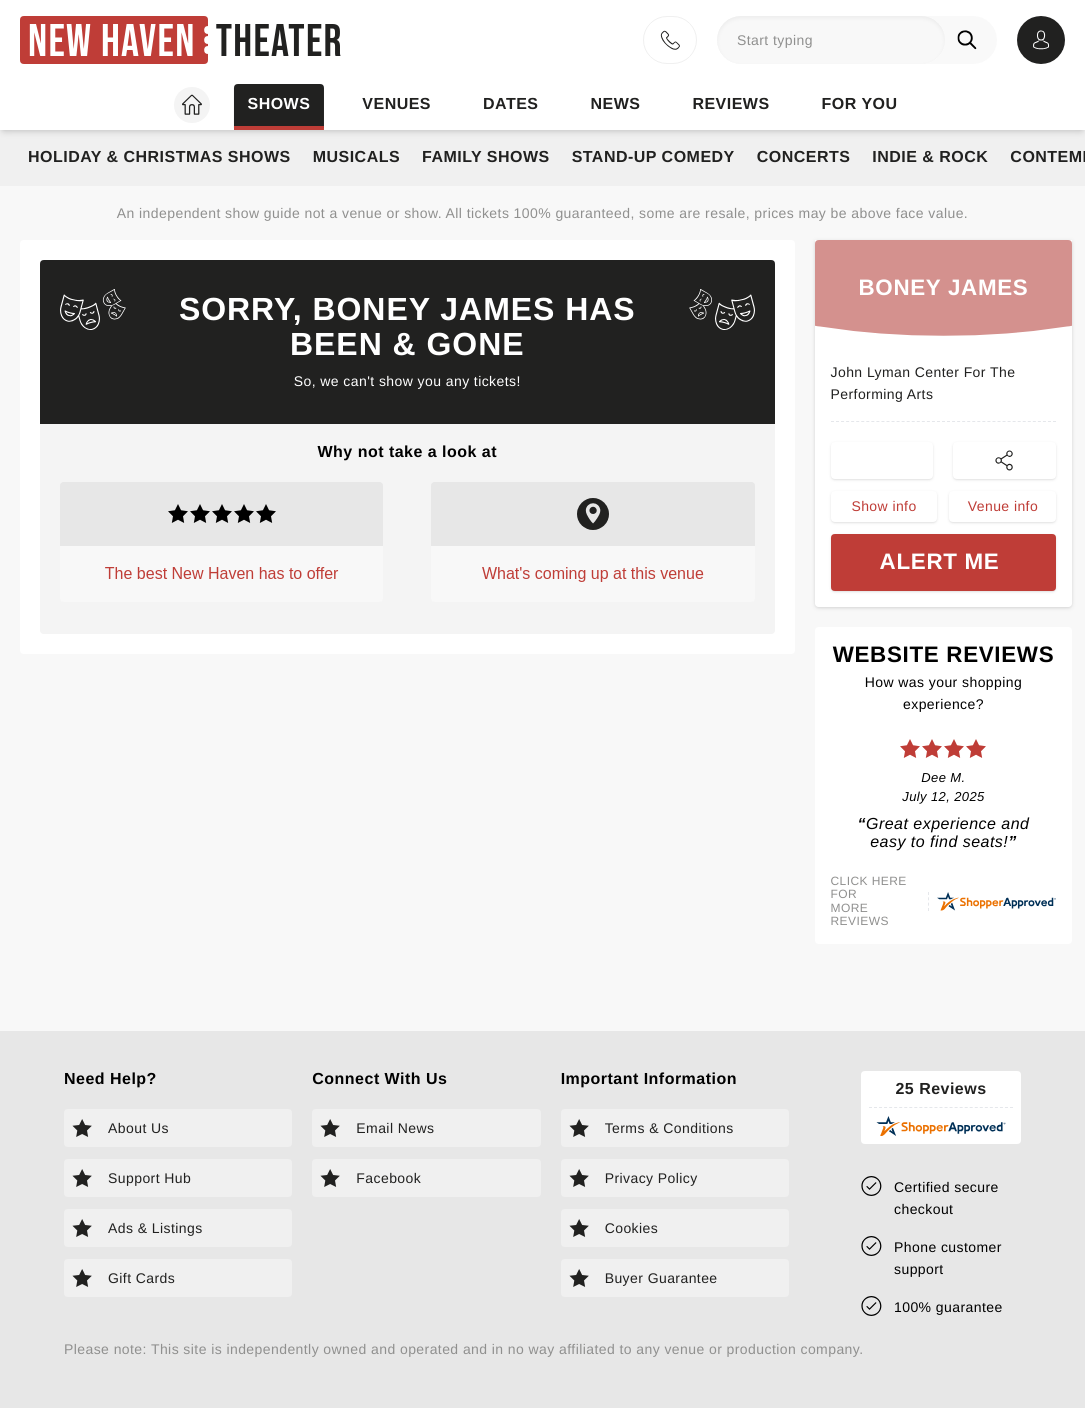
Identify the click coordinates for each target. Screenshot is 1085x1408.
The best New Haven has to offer (222, 573)
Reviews (730, 104)
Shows (278, 104)
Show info (883, 513)
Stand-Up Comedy (653, 157)
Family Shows (486, 157)
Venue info (1003, 513)
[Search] (971, 40)
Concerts (804, 157)
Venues (396, 104)
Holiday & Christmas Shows (159, 157)
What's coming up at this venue (593, 573)
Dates (510, 104)
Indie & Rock (930, 157)
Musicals (356, 157)
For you (860, 104)
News (615, 104)
